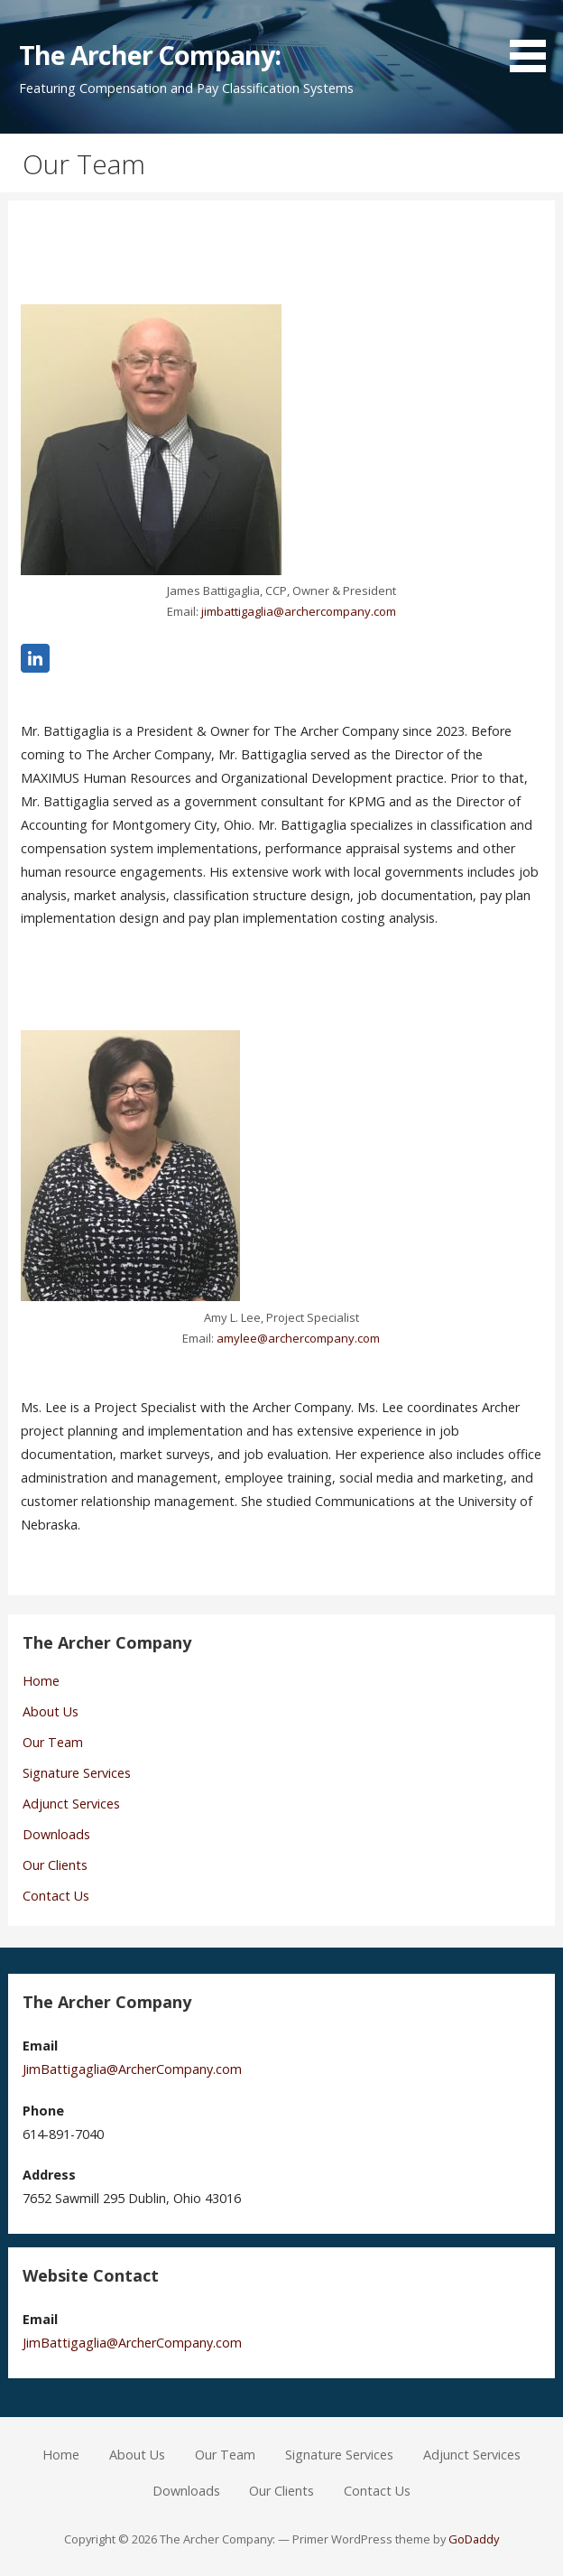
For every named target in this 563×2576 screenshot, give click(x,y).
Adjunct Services (71, 1803)
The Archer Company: (150, 54)
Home (41, 1680)
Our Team (53, 1742)
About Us (50, 1711)
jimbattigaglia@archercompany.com (298, 611)
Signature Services (77, 1772)
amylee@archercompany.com (298, 1338)
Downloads (56, 1834)
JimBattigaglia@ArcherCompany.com (132, 2069)
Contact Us (56, 1895)
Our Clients (55, 1865)
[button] (534, 39)
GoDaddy (473, 2539)
